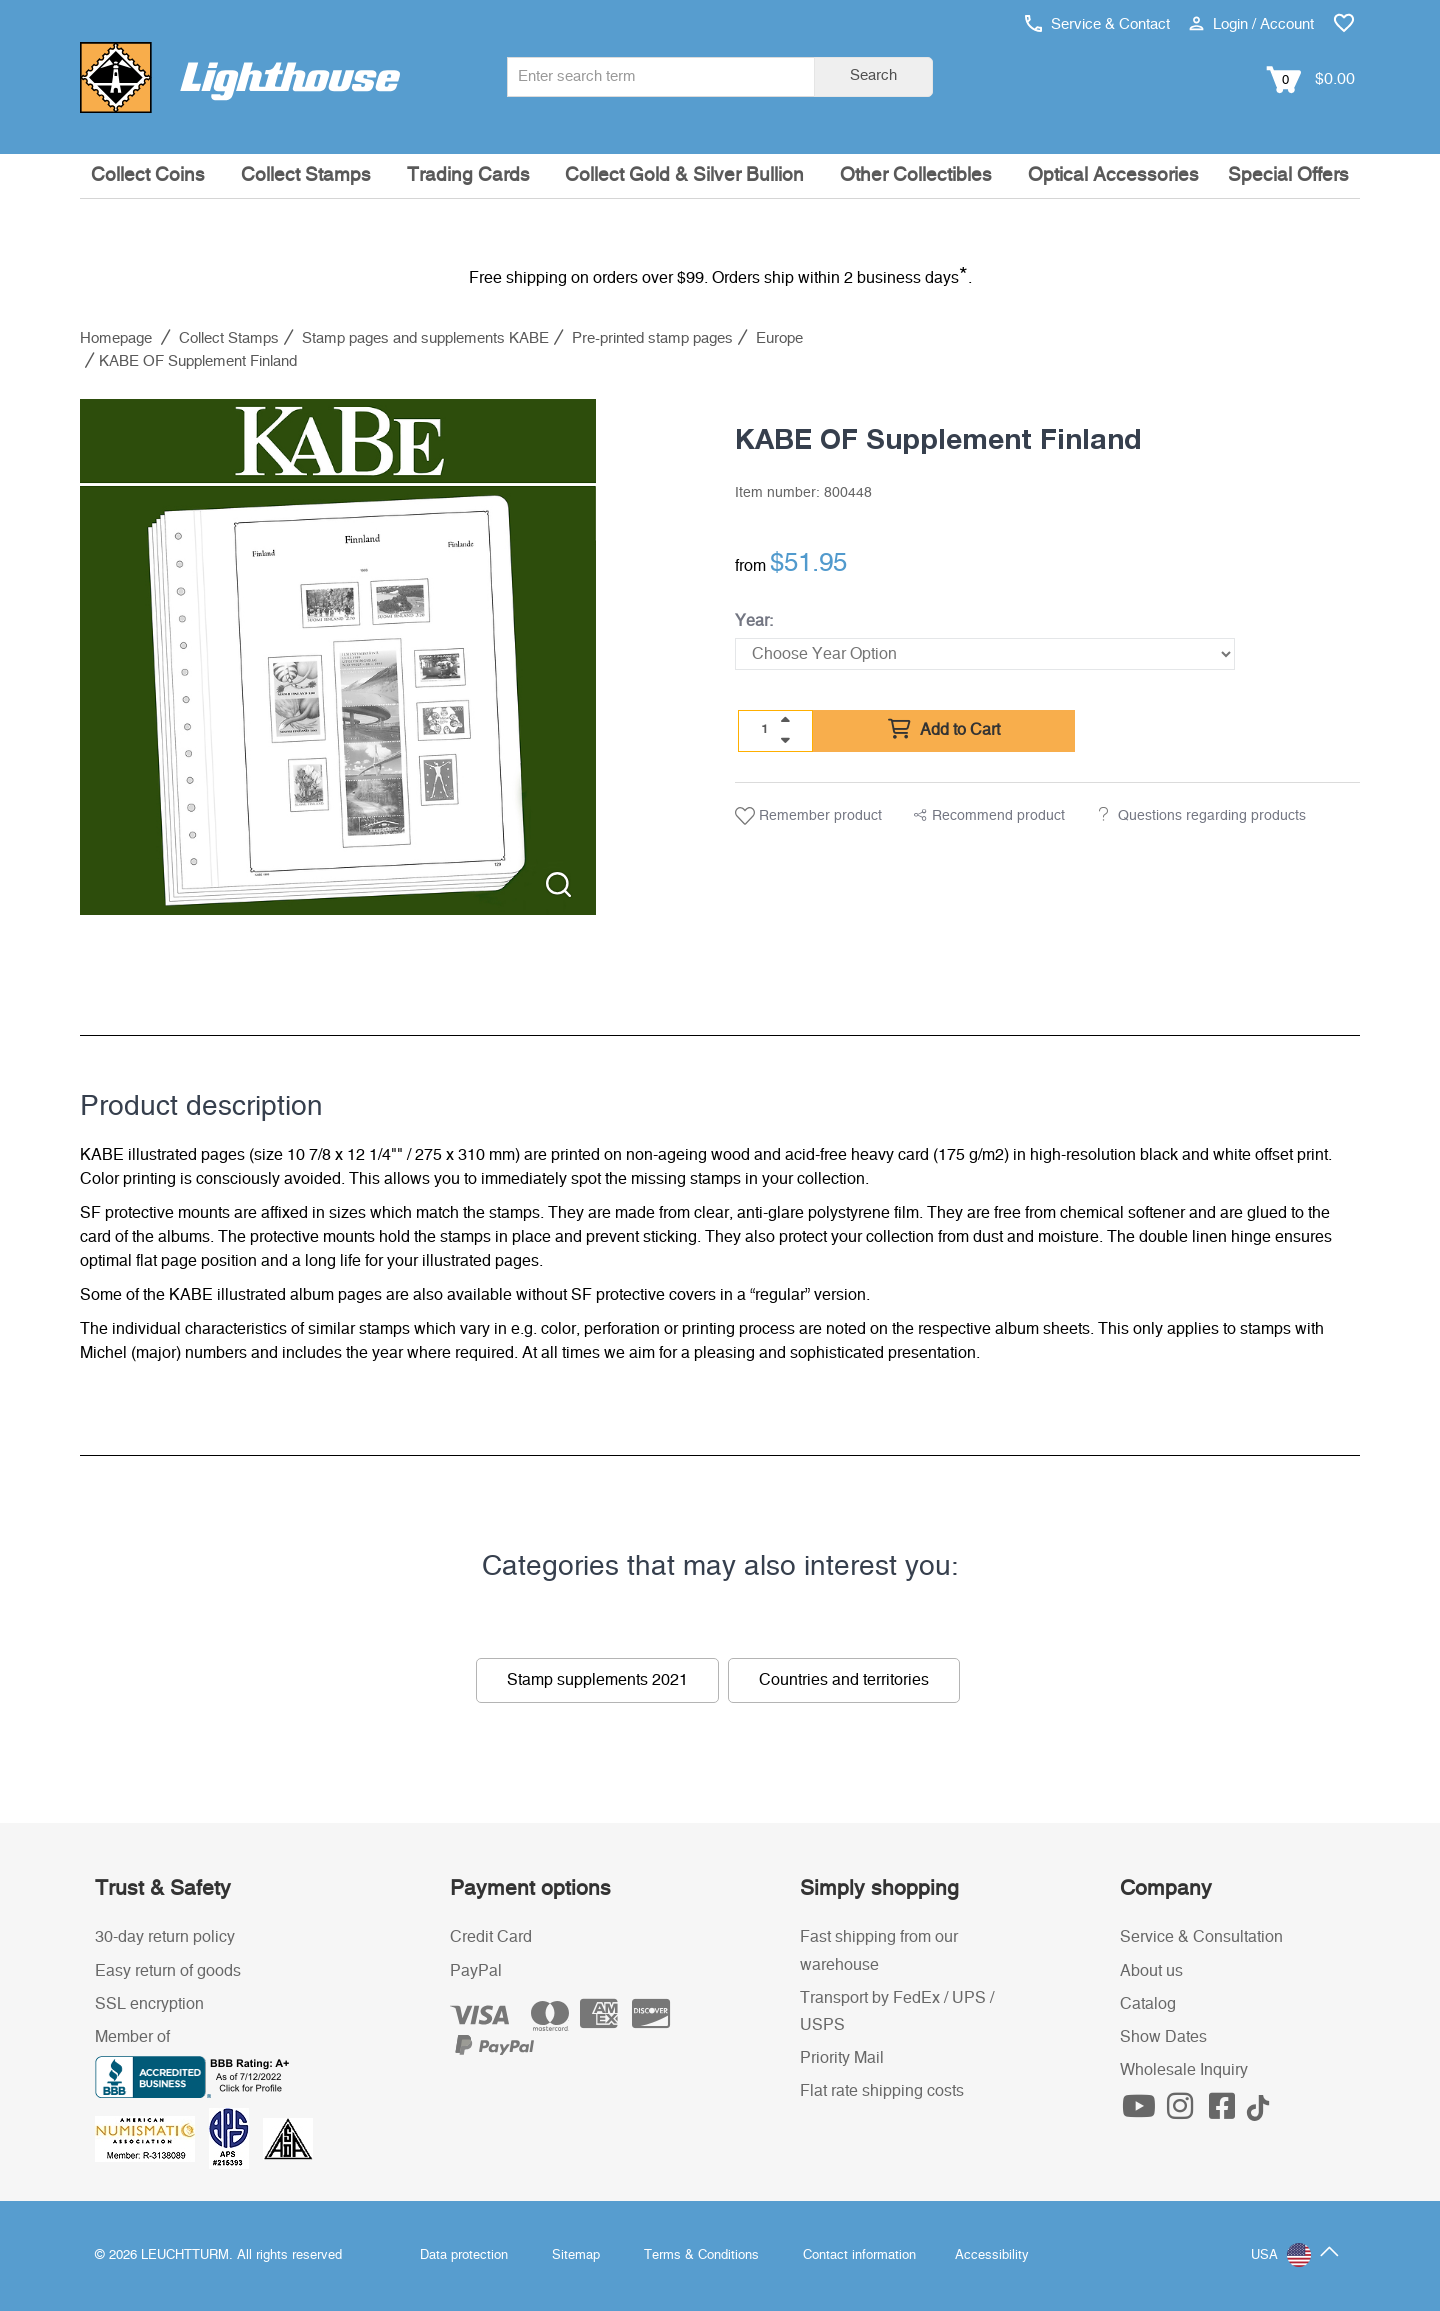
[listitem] (338, 657)
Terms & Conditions (701, 2255)
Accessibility (992, 2255)
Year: (754, 621)
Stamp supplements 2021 (597, 1680)
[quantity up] (785, 720)
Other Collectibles (916, 175)
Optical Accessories (1113, 175)
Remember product (808, 816)
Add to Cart (944, 730)
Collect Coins (148, 175)
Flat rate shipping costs (882, 2091)
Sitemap (576, 2255)
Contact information (859, 2255)
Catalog (1148, 2004)
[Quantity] (765, 730)
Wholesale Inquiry (1184, 2070)
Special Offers (1288, 175)
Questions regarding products (1212, 816)
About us (1151, 1971)
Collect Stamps (306, 175)
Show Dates (1163, 2037)
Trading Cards (468, 175)
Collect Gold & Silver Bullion (684, 175)
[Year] (985, 654)
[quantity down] (785, 740)
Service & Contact (1097, 24)
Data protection (464, 2255)
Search (873, 75)
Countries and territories (844, 1680)
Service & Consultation (1201, 1937)
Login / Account (1251, 24)
